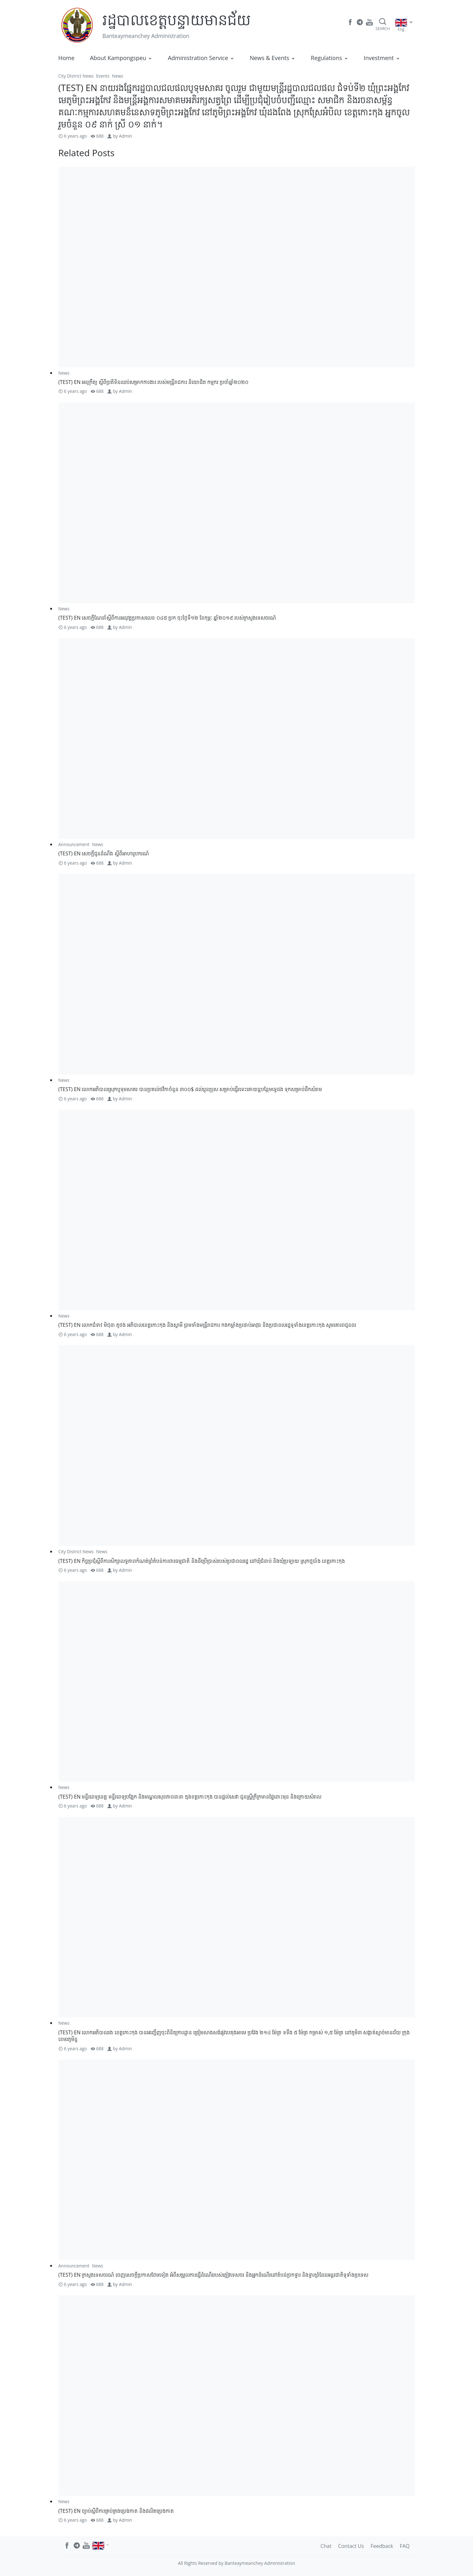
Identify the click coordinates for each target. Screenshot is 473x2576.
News (117, 76)
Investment (379, 58)
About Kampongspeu (118, 58)
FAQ (405, 2546)
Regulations (326, 58)
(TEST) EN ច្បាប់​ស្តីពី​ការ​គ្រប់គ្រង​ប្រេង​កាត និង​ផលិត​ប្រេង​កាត (116, 2510)
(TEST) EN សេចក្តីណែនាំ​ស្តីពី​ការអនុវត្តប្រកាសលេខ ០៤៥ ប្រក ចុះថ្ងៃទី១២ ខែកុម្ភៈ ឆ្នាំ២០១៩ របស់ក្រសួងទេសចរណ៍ (167, 617)
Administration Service (198, 58)
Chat (325, 2546)
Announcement (74, 844)
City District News (76, 76)
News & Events (269, 58)
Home (66, 58)
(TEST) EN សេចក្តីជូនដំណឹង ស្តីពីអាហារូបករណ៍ (103, 853)
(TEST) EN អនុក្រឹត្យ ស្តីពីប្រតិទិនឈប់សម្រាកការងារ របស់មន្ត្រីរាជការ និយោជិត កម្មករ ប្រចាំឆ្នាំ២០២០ (153, 382)
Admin (125, 136)
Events (103, 76)
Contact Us (351, 2546)
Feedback (381, 2546)
